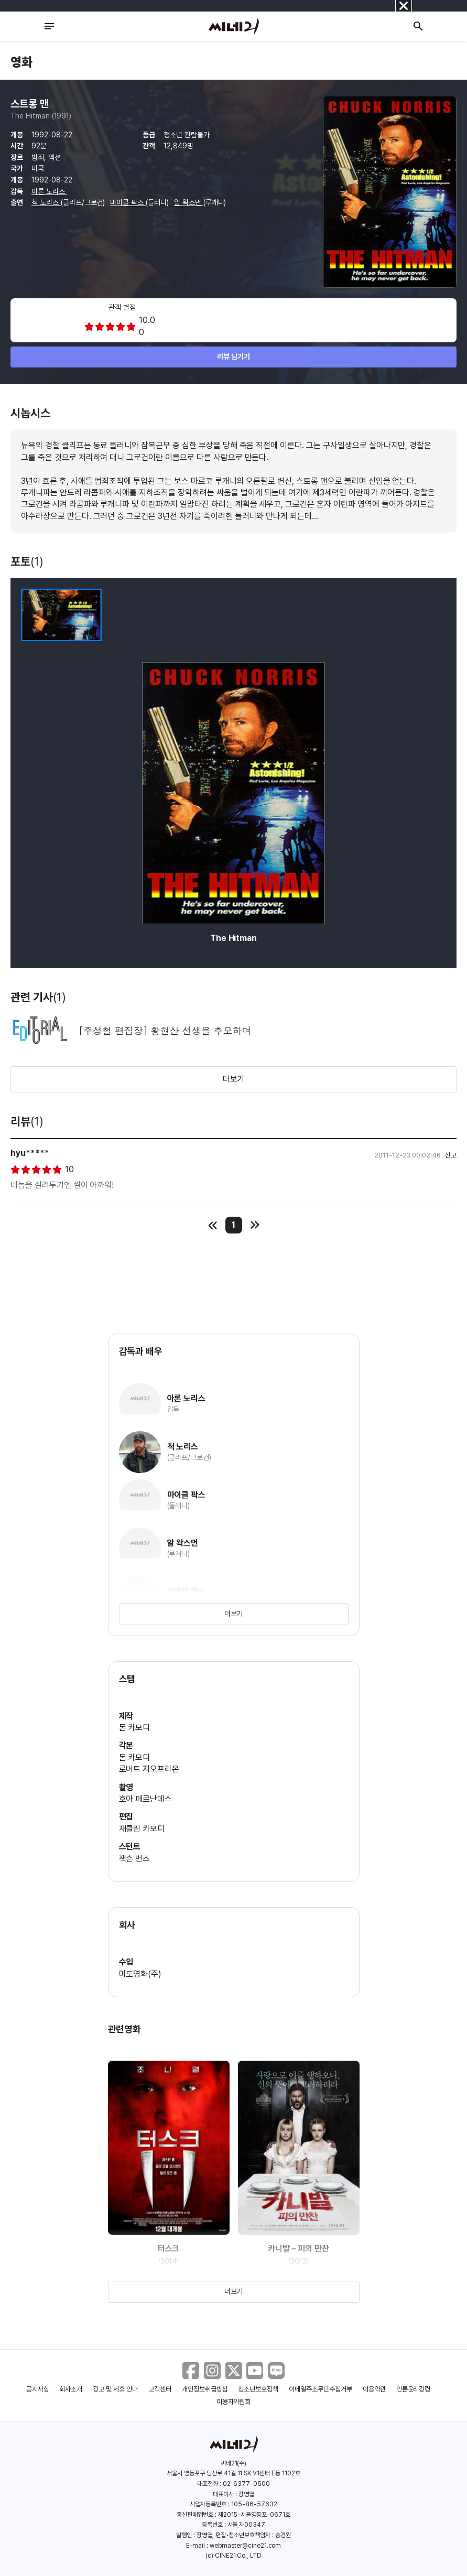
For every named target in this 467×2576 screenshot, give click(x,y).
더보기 (234, 1079)
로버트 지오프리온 (149, 1769)
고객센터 (159, 2389)
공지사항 (37, 2389)
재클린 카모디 (142, 1829)
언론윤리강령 (413, 2389)
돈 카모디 (134, 1728)
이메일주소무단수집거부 (320, 2389)
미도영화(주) (140, 1974)
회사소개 (70, 2389)
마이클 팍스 (128, 202)
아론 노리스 (49, 191)
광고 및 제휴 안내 (115, 2389)
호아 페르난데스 (145, 1799)
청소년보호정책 (258, 2389)
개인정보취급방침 (205, 2389)
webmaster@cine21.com (245, 2545)
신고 (451, 1155)
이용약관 (374, 2389)
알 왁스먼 (188, 202)
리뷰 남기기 (233, 356)
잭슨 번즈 (134, 1859)
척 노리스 (46, 202)
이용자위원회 (233, 2402)
